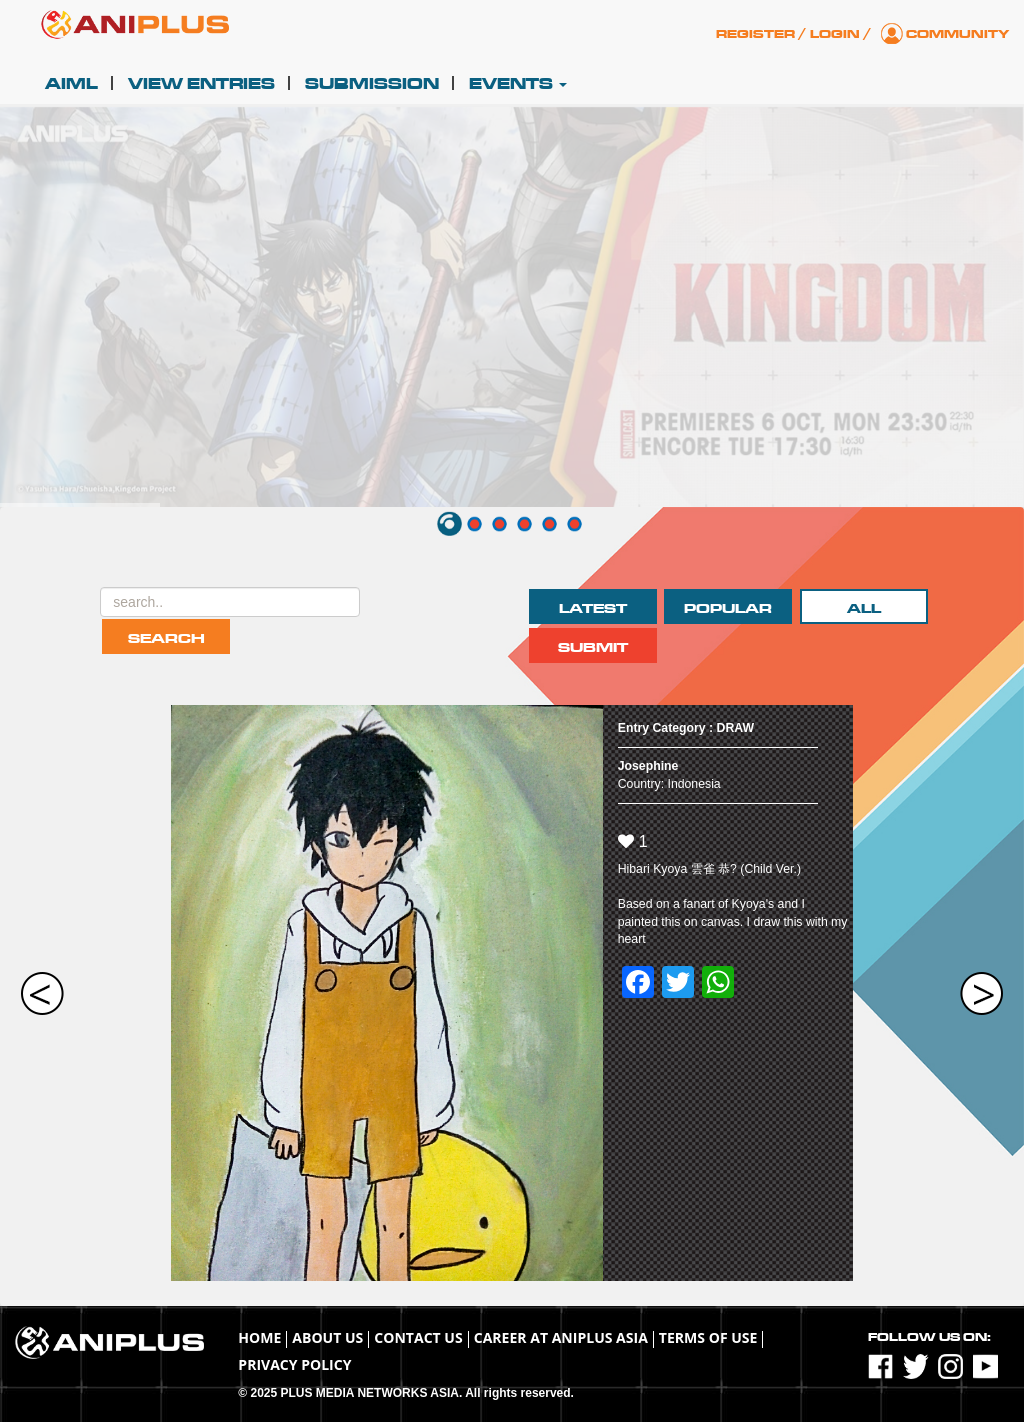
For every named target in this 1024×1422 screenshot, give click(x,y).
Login (835, 34)
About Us (327, 1337)
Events (518, 84)
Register (755, 34)
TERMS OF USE (708, 1337)
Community (957, 34)
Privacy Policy (294, 1364)
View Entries (201, 84)
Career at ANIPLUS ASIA (561, 1337)
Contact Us (418, 1337)
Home (259, 1337)
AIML (71, 84)
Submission (372, 84)
